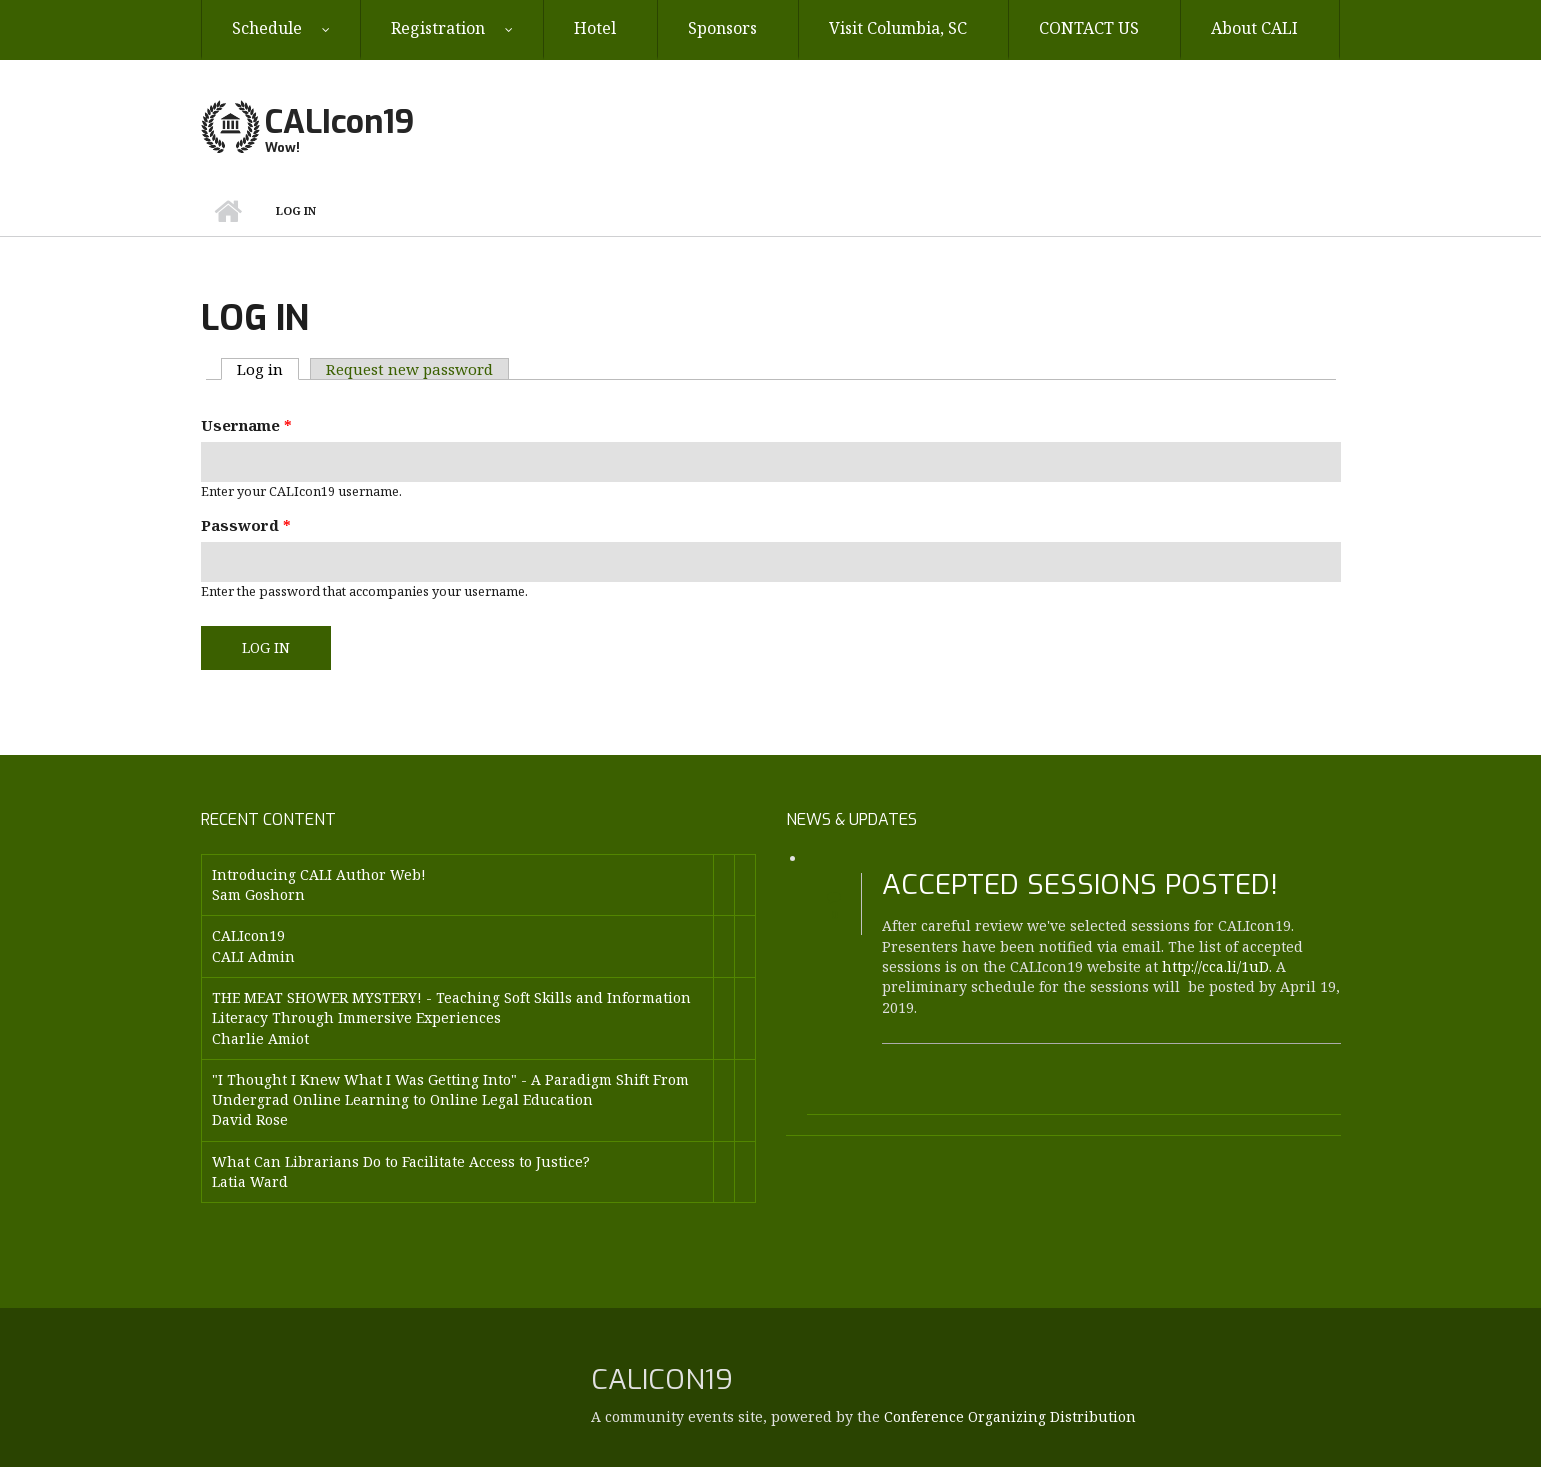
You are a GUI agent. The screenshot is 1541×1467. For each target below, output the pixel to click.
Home (228, 211)
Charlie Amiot (260, 1038)
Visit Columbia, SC (898, 28)
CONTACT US (1089, 28)
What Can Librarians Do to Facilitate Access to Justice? (401, 1161)
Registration (438, 28)
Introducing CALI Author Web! (319, 874)
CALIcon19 (339, 122)
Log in (268, 369)
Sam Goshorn (258, 894)
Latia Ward (250, 1181)
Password (246, 525)
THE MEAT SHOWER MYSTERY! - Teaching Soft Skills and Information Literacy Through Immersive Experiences (451, 1007)
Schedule (267, 28)
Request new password (409, 369)
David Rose (250, 1119)
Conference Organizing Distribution (1010, 1416)
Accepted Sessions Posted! (1080, 884)
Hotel (595, 28)
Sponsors (722, 28)
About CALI (1254, 28)
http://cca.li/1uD (1215, 966)
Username (246, 425)
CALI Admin (253, 956)
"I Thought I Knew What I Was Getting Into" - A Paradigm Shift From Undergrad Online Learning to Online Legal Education (450, 1089)
